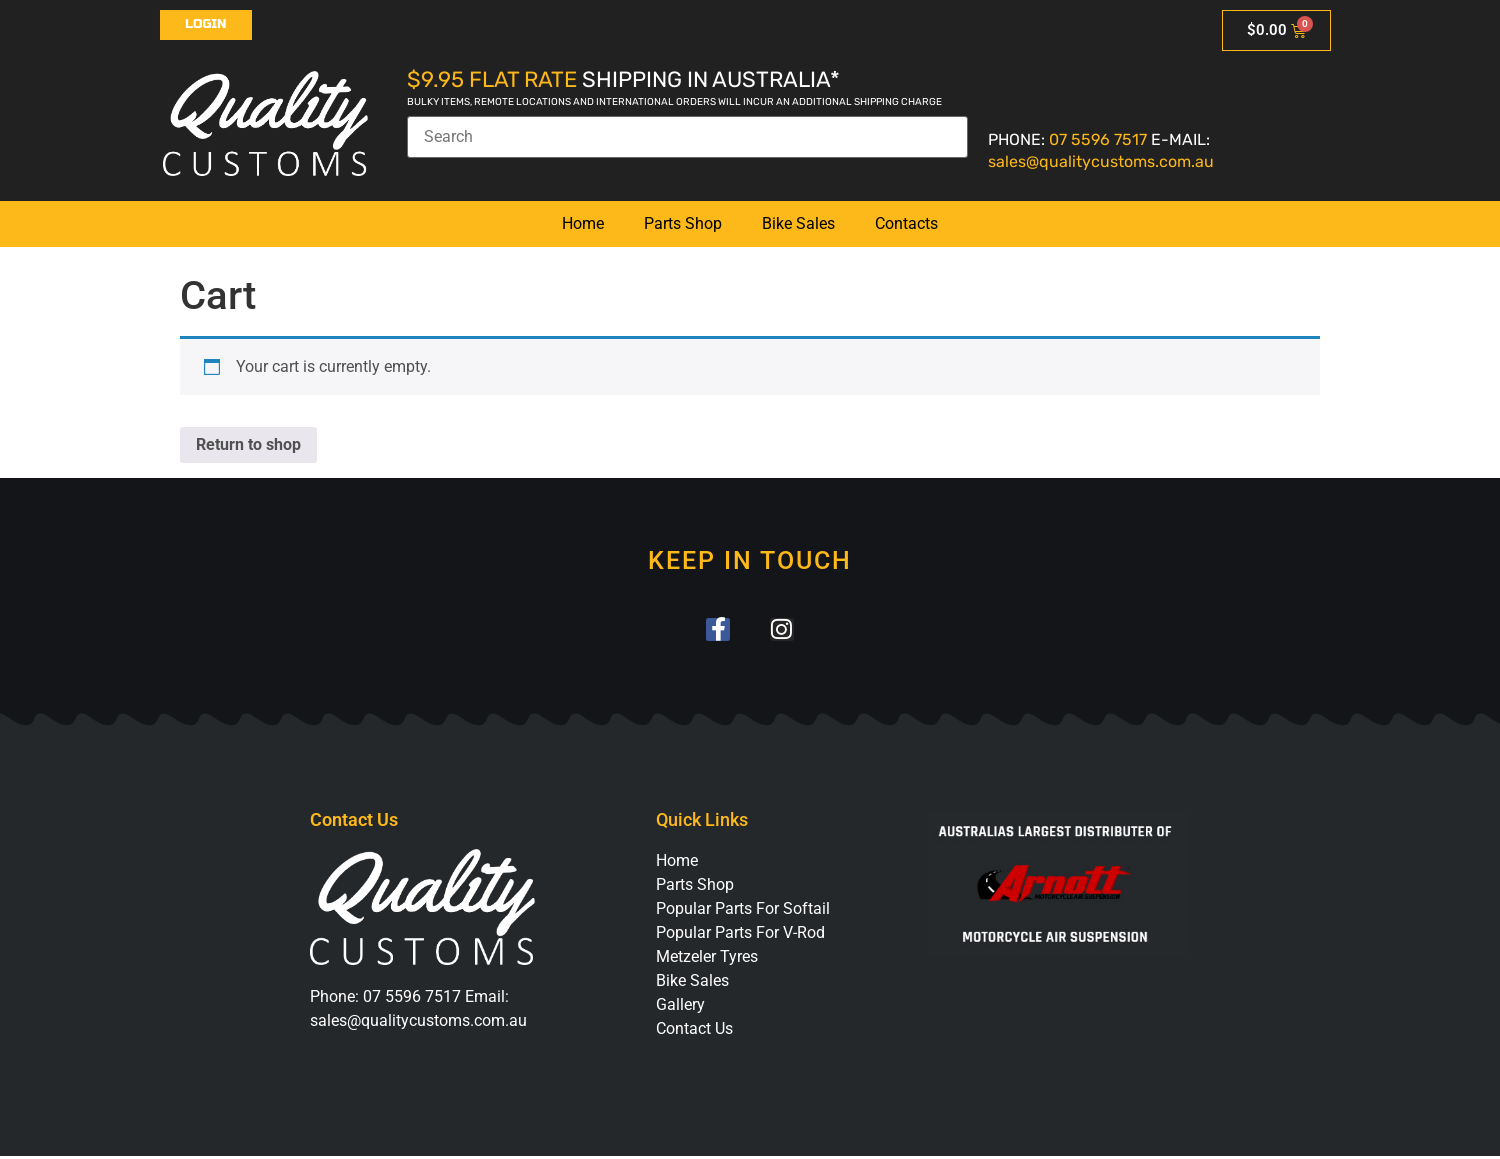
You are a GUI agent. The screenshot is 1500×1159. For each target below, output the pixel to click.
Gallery (680, 1008)
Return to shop (248, 444)
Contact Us (694, 1032)
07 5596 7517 (1098, 139)
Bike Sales (798, 223)
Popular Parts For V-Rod (740, 936)
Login (206, 24)
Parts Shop (683, 223)
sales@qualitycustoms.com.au (1101, 161)
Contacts (906, 223)
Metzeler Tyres (707, 960)
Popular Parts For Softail (743, 912)
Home (583, 223)
